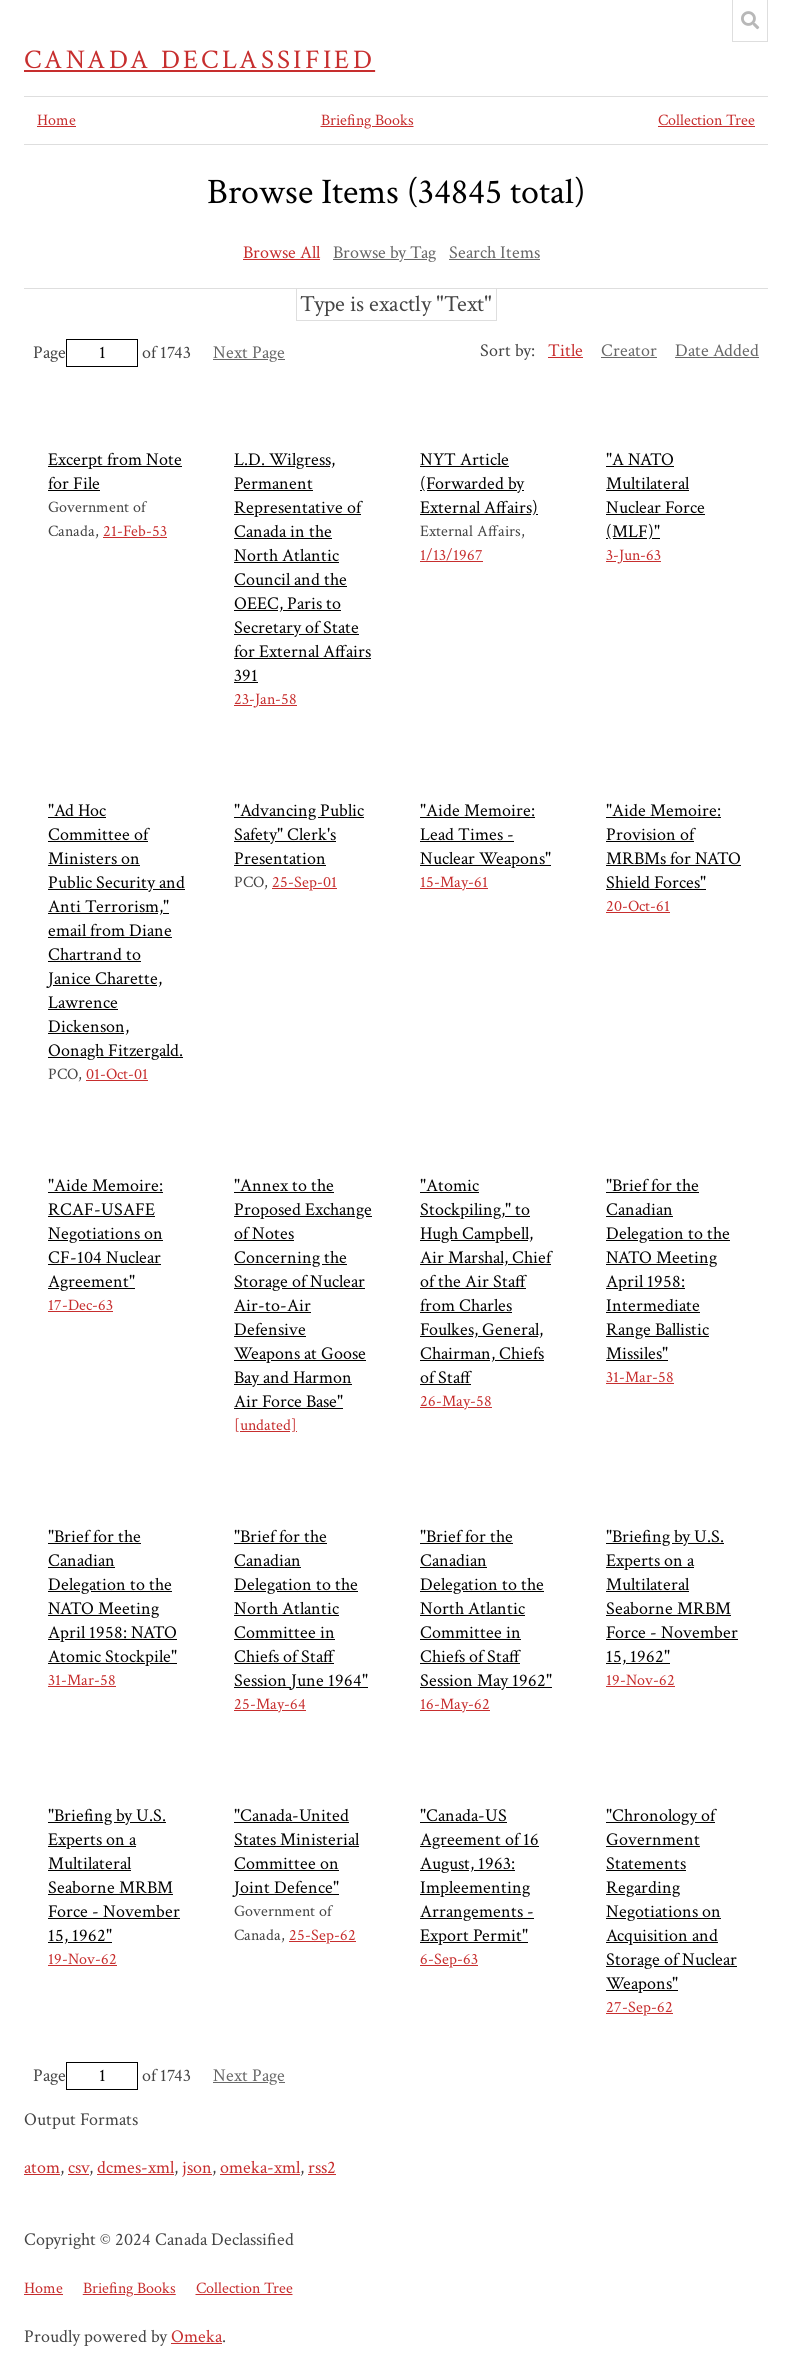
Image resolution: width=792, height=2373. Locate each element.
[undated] (265, 1425)
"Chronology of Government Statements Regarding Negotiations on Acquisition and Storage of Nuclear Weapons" (671, 1899)
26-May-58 (456, 1401)
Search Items (494, 252)
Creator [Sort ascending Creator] (629, 350)
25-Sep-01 (304, 882)
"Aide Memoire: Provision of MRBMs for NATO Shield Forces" (673, 846)
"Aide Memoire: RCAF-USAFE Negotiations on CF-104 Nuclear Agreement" (105, 1233)
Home (56, 120)
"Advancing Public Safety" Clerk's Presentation (299, 834)
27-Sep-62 (639, 2007)
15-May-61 (454, 882)
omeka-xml (260, 2167)
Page (85, 352)
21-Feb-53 (135, 531)
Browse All (281, 252)
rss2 (322, 2167)
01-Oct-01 (117, 1074)
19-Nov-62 (640, 1680)
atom (42, 2167)
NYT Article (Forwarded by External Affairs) (479, 483)
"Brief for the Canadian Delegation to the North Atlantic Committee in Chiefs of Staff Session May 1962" (486, 1608)
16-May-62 (455, 1704)
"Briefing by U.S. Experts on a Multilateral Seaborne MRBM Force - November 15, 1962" (672, 1596)
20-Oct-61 (638, 906)
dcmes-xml (135, 2167)
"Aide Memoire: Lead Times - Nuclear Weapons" (485, 834)
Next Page (249, 352)
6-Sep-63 (449, 1959)
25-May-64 (270, 1704)
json (197, 2167)
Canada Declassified (199, 60)
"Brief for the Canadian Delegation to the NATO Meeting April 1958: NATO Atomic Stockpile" (112, 1596)
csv (78, 2167)
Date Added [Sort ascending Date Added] (717, 350)
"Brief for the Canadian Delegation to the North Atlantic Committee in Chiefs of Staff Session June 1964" (301, 1608)
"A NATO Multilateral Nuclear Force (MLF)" (655, 495)
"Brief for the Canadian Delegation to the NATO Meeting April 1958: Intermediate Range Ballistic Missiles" (668, 1269)
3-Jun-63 (633, 555)
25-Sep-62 (322, 1935)
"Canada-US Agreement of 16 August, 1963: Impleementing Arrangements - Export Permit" (479, 1875)
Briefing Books (367, 120)
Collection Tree (706, 120)
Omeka (196, 2336)
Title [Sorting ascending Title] (565, 350)
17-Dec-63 (80, 1305)
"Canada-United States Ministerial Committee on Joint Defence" (296, 1851)
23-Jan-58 (265, 699)
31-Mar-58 (640, 1377)
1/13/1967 (451, 555)
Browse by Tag (384, 252)
